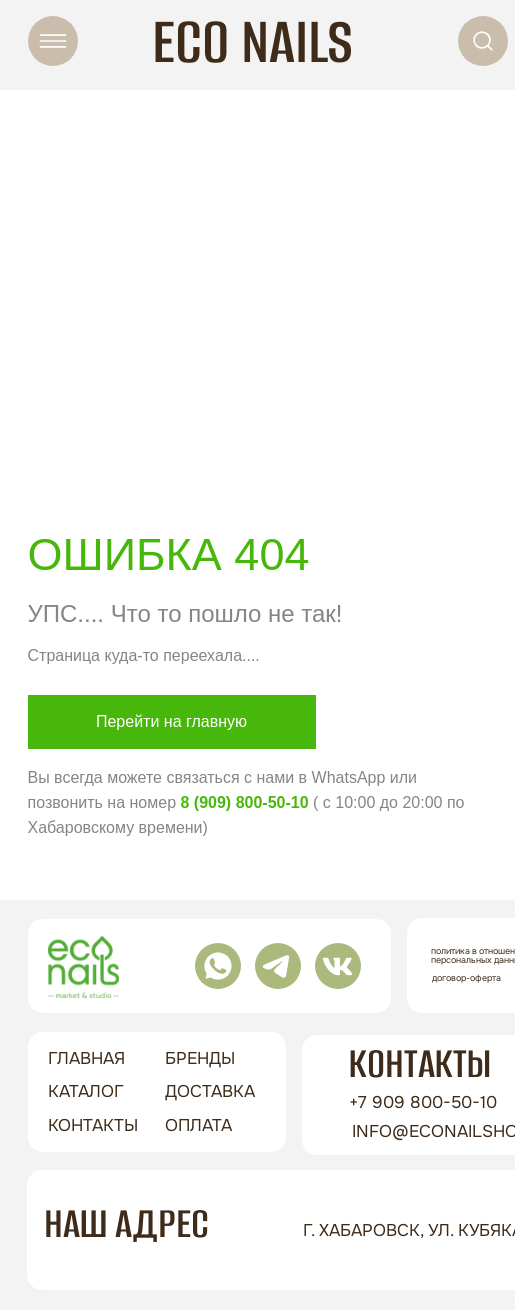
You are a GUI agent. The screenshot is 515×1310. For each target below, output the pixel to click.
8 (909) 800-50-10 (244, 802)
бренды (200, 1058)
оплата (198, 1125)
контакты (93, 1125)
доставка (210, 1091)
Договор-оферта (466, 978)
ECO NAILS (252, 41)
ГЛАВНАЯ (86, 1058)
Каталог (86, 1091)
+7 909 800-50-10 (423, 1102)
